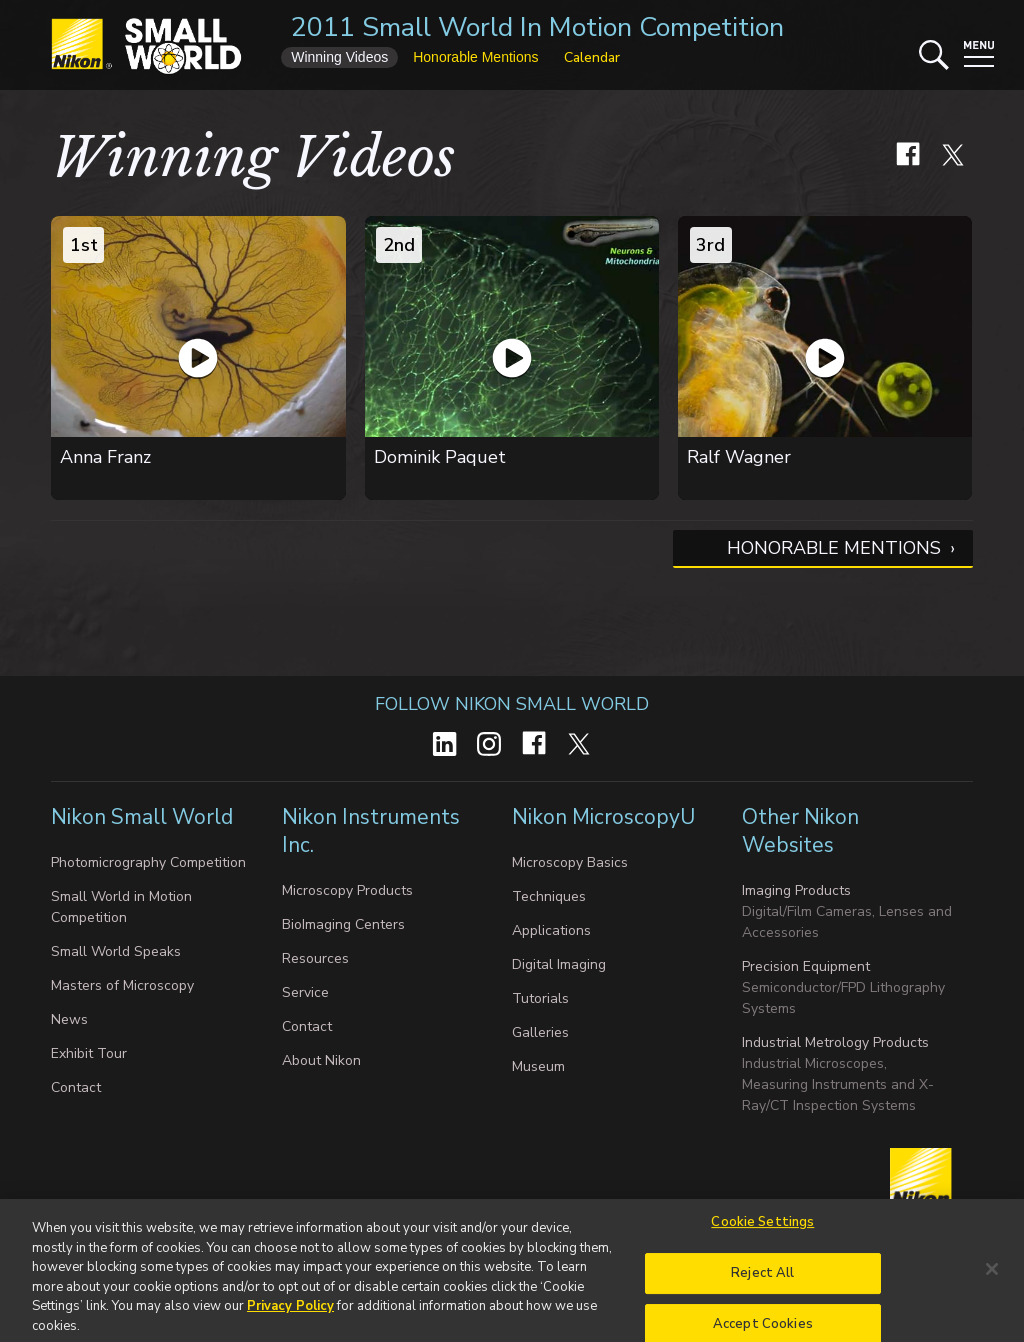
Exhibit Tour (89, 1053)
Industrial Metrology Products (835, 1042)
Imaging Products (796, 890)
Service (305, 992)
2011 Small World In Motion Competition (537, 27)
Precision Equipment (806, 966)
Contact (76, 1087)
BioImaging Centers (343, 924)
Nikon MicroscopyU (603, 817)
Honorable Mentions (834, 548)
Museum (538, 1066)
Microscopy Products (347, 890)
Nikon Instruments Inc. (371, 831)
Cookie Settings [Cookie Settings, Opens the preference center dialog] (762, 1230)
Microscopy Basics (570, 862)
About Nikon (321, 1060)
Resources (315, 958)
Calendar (592, 57)
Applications (551, 930)
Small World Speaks (116, 951)
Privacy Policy (290, 1314)
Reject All (762, 1281)
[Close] (992, 1277)
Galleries (540, 1032)
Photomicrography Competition (148, 862)
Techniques (549, 896)
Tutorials (540, 998)
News (69, 1019)
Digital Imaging (559, 964)
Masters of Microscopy (122, 985)
